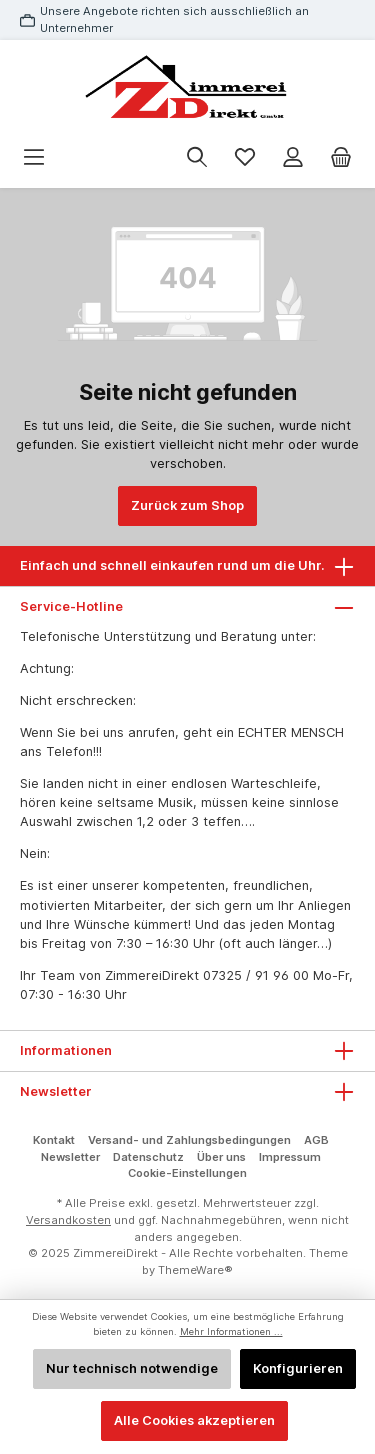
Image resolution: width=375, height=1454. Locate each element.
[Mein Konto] (293, 157)
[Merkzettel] (245, 157)
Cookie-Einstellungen (187, 1173)
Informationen (66, 1050)
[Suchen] (197, 157)
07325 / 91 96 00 (256, 975)
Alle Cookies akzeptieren (194, 1420)
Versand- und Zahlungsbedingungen (189, 1140)
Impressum (290, 1157)
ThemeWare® (195, 1270)
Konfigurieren (298, 1368)
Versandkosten (68, 1220)
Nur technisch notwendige (132, 1368)
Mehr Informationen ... (231, 1331)
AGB (316, 1140)
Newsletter (70, 1157)
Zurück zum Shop (187, 505)
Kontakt (54, 1140)
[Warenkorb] (341, 157)
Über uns (221, 1157)
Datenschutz (148, 1157)
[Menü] (34, 157)
